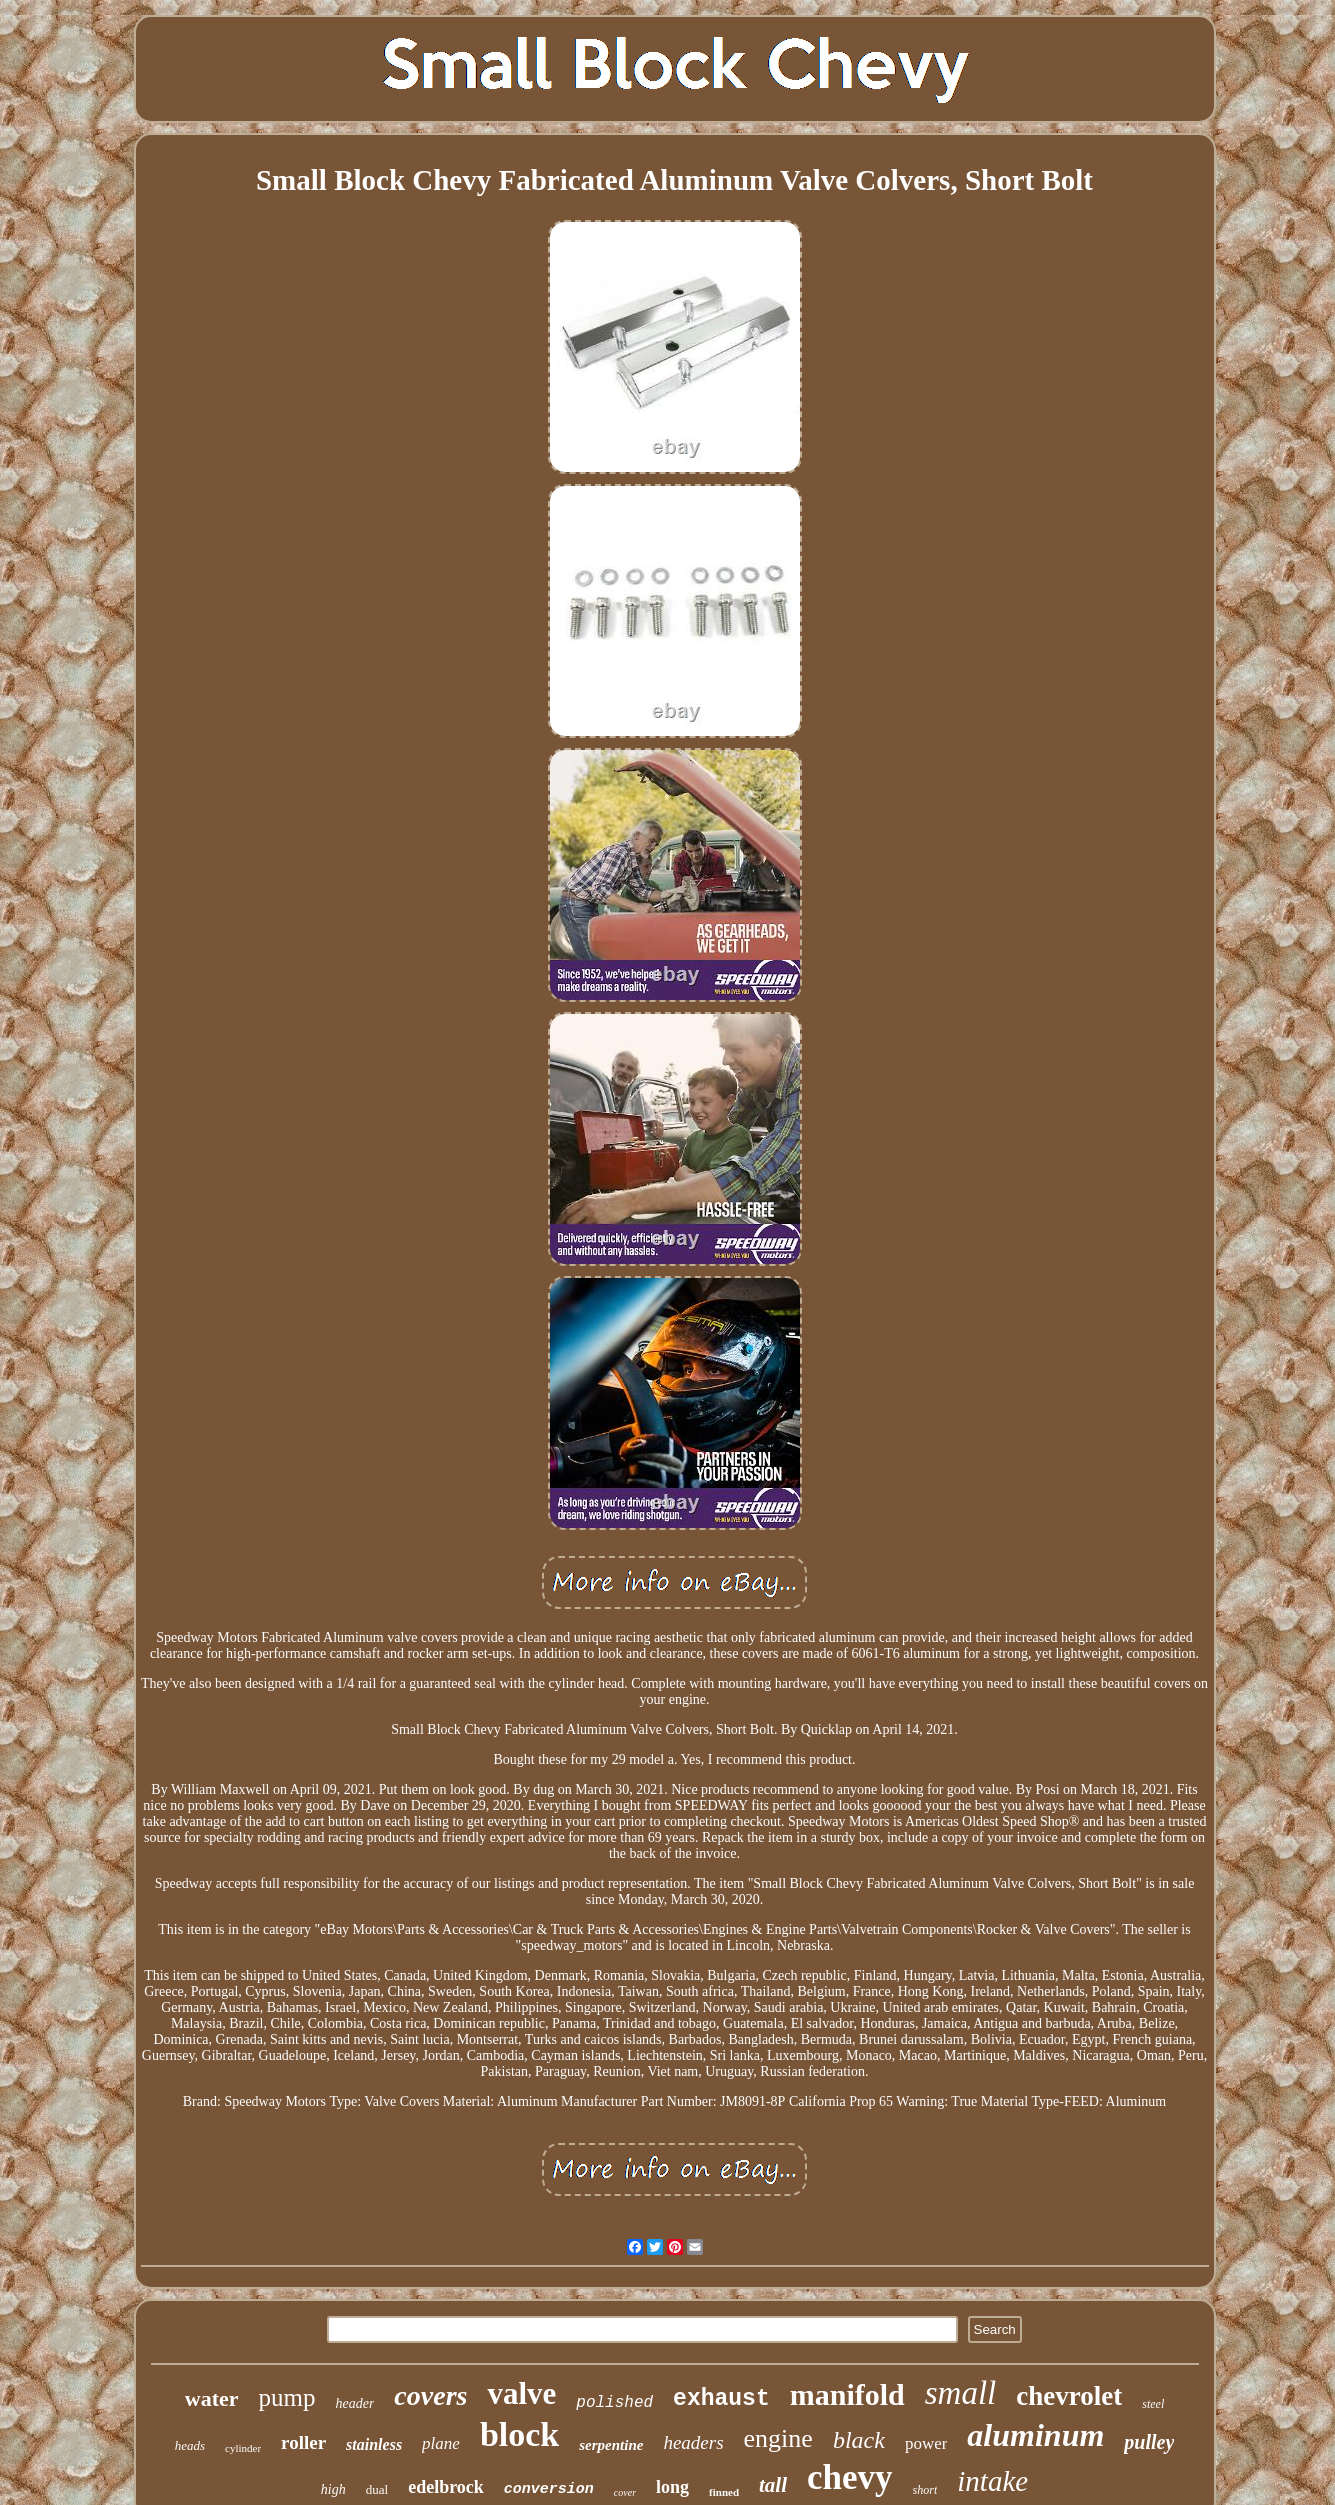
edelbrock (446, 2487)
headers (693, 2442)
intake (992, 2481)
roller (303, 2442)
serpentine (611, 2445)
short (925, 2490)
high (333, 2489)
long (672, 2487)
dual (377, 2489)
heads (190, 2445)
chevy (850, 2477)
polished (614, 2403)
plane (441, 2443)
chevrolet (1069, 2396)
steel (1153, 2404)
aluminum (1035, 2435)
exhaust (721, 2399)
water (212, 2398)
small (961, 2393)
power (926, 2443)
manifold (847, 2394)
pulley (1149, 2442)
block (519, 2434)
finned (724, 2492)
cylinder (243, 2448)
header (354, 2403)
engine (778, 2438)
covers (430, 2395)
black (859, 2440)
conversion (549, 2489)
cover (625, 2492)
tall (773, 2485)
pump (287, 2397)
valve (521, 2393)
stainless (374, 2444)
